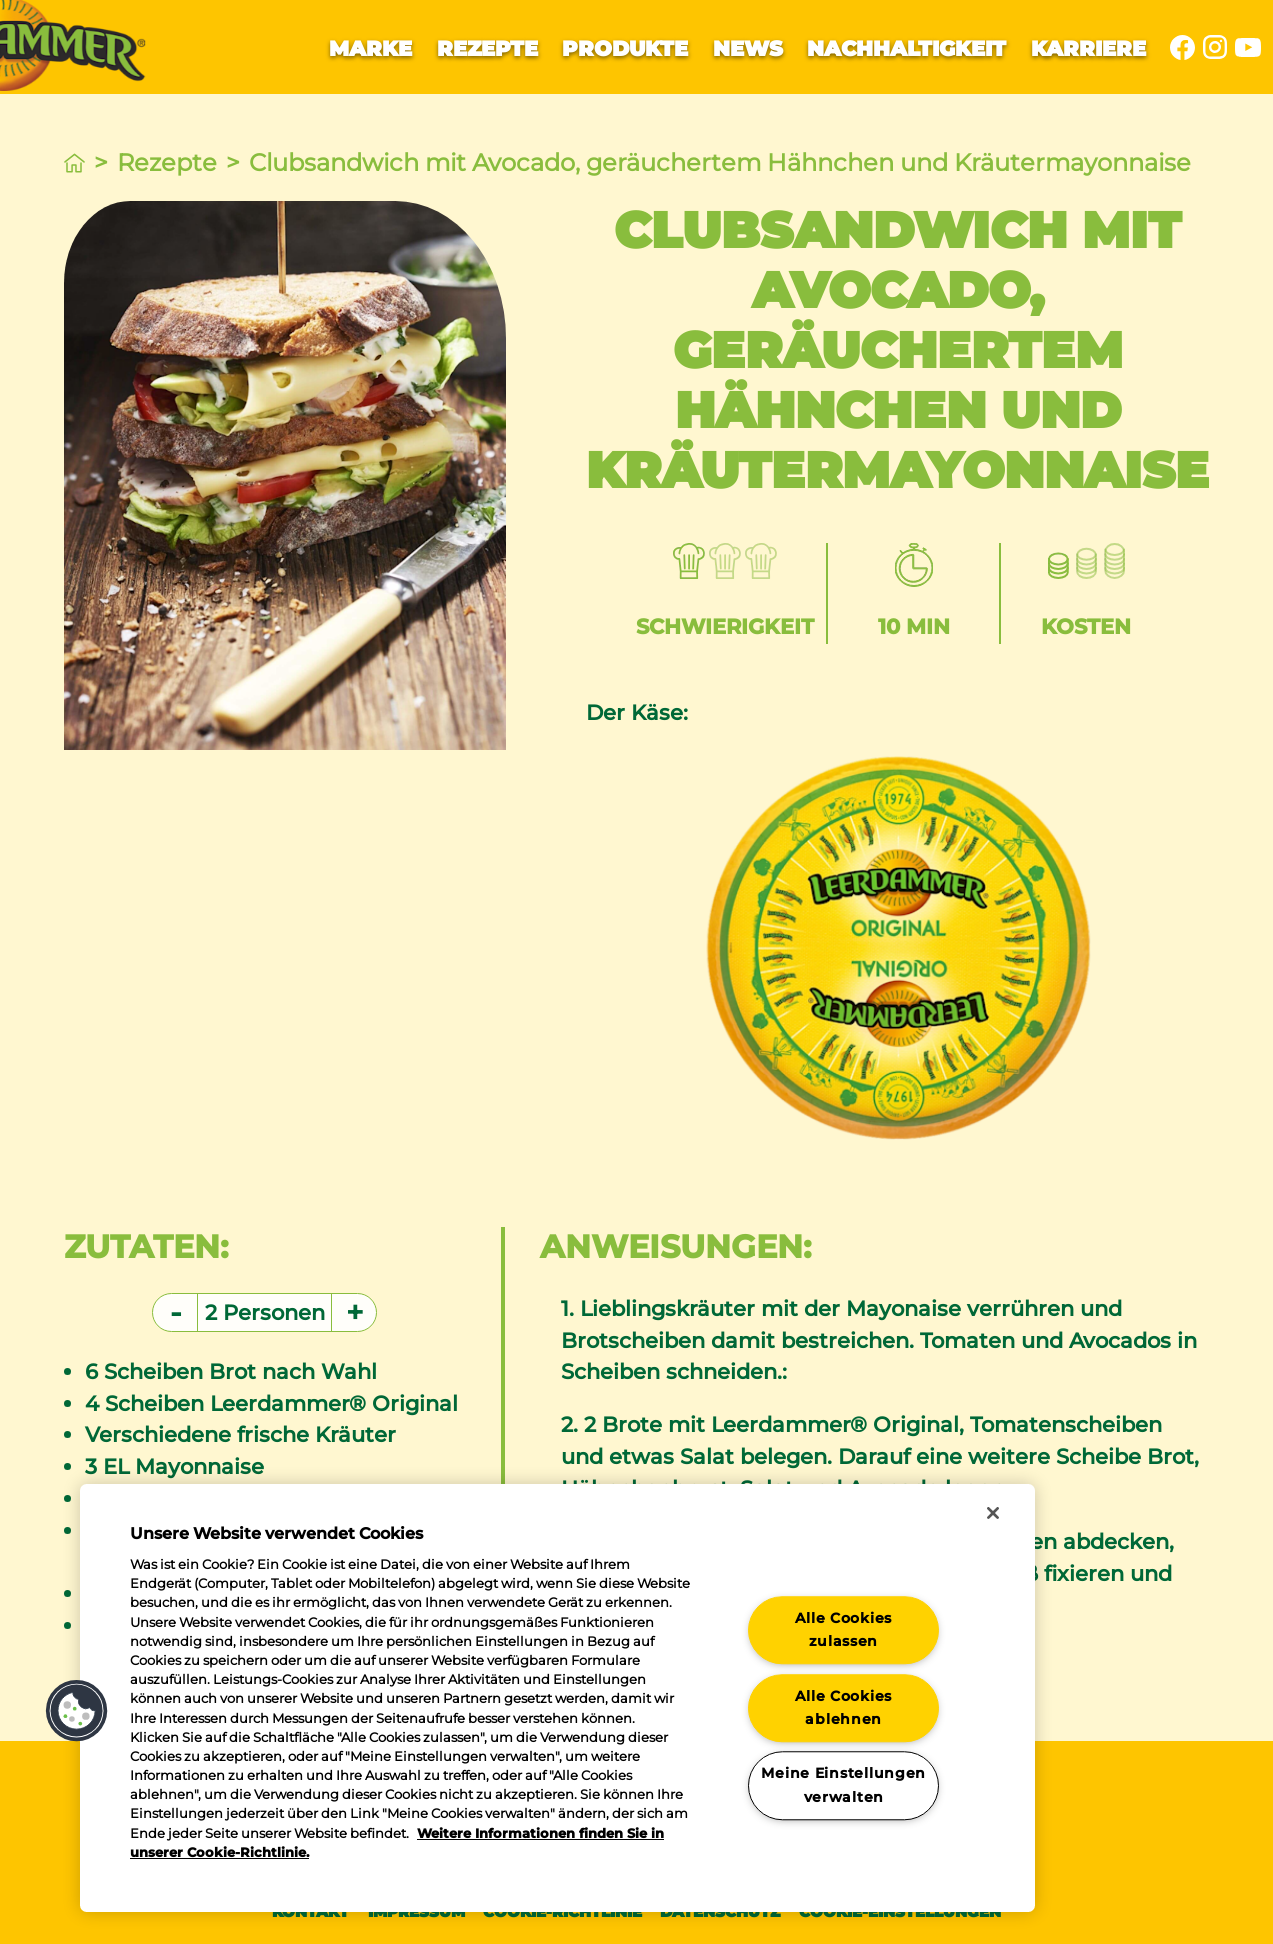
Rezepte (487, 48)
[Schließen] (993, 1513)
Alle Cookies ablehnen (843, 1707)
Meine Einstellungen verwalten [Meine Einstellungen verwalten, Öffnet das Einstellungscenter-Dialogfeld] (843, 1785)
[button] (77, 1711)
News (748, 48)
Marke (370, 48)
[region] (557, 1698)
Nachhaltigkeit (906, 48)
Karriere (1088, 48)
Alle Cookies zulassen (843, 1629)
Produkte (625, 48)
